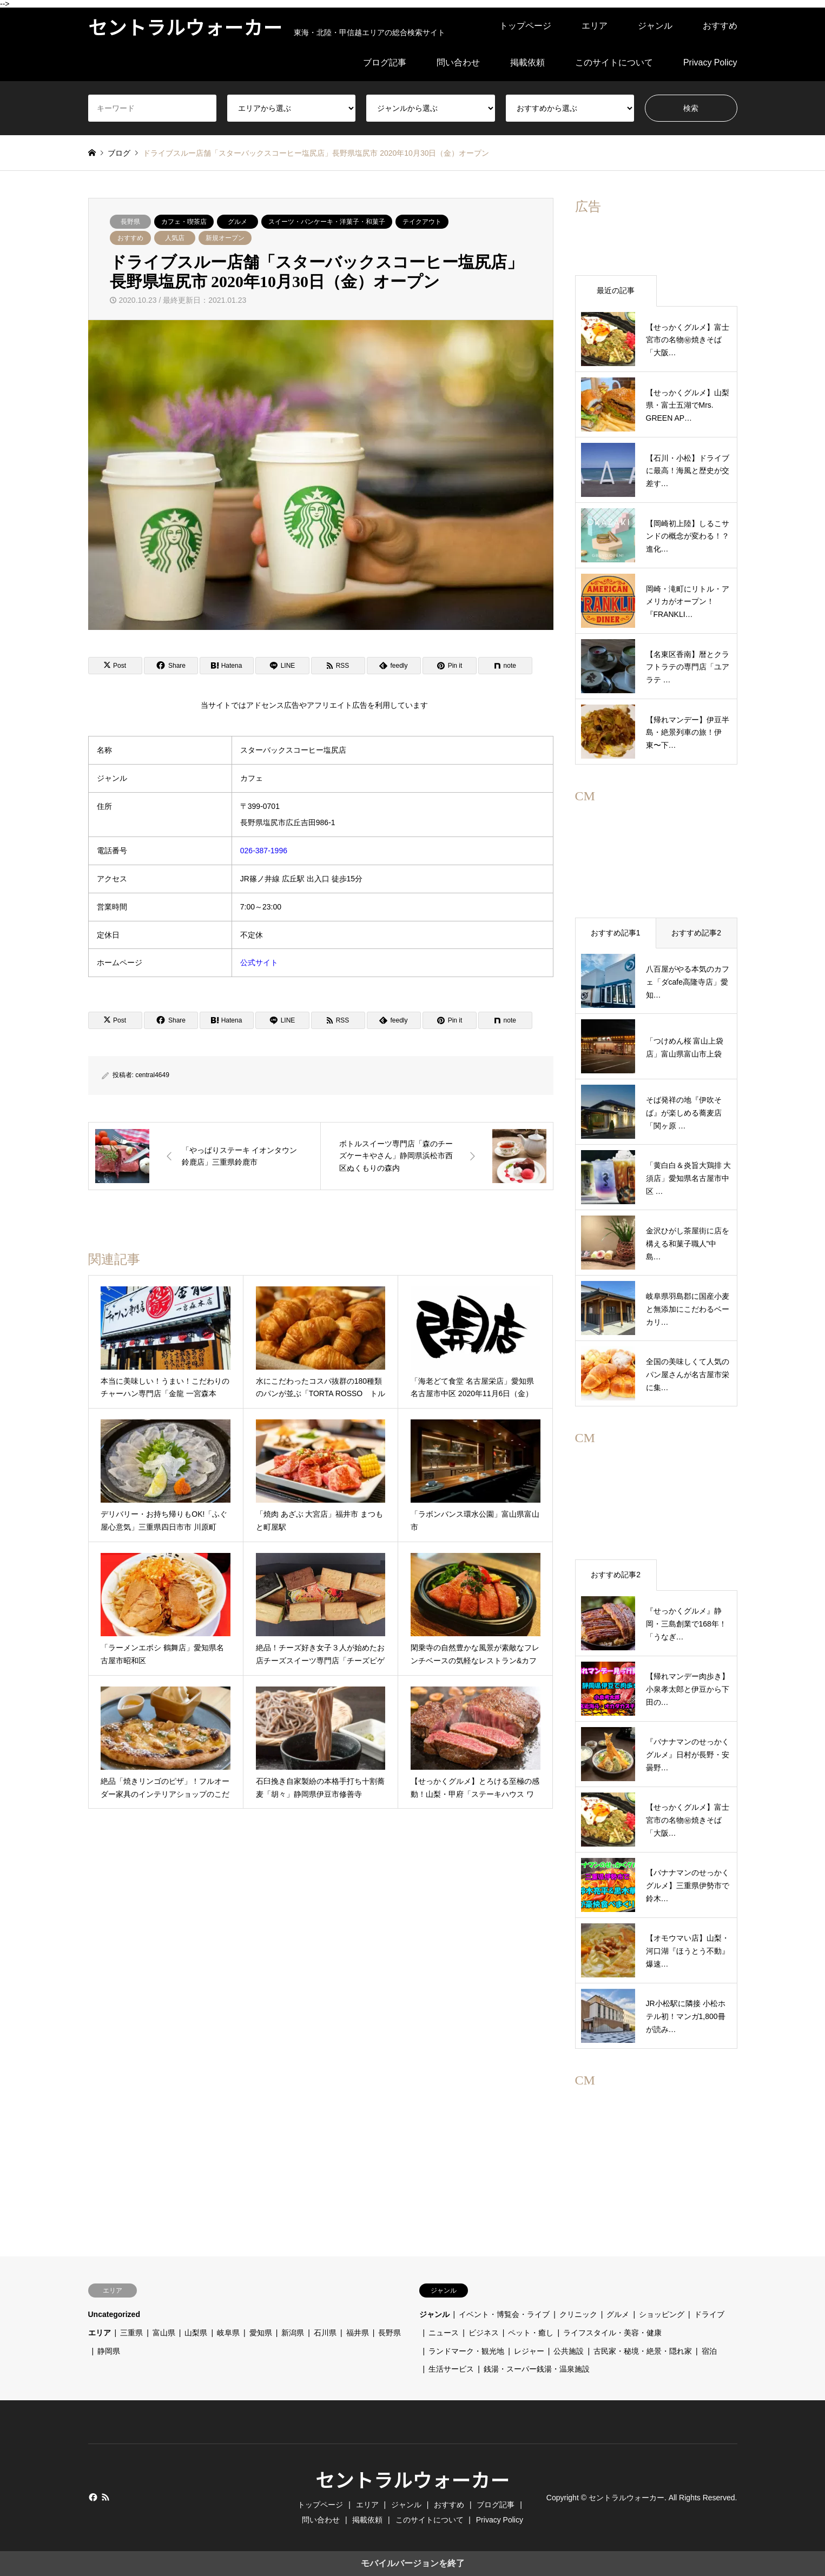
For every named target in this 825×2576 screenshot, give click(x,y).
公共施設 (568, 2351)
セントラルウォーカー (412, 2479)
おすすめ (720, 25)
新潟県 (292, 2332)
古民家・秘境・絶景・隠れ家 (642, 2351)
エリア (595, 25)
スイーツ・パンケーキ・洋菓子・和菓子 (326, 221)
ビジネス (483, 2332)
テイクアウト (421, 221)
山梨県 (195, 2332)
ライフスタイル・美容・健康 (612, 2332)
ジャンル (655, 25)
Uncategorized (114, 2314)
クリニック (578, 2314)
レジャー (529, 2351)
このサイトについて (614, 62)
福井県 (357, 2332)
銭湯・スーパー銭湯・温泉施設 (537, 2369)
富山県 (164, 2332)
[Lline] (282, 665)
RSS (105, 2497)
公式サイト (259, 962)
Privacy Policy (710, 62)
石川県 (325, 2332)
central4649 (152, 1075)
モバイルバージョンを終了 (413, 2563)
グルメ (237, 221)
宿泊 (709, 2351)
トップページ (525, 25)
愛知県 (260, 2332)
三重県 (131, 2332)
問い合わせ (458, 62)
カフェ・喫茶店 (184, 221)
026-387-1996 (263, 850)
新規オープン (225, 238)
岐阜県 (228, 2332)
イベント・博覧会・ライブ (504, 2314)
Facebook (92, 2497)
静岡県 (108, 2351)
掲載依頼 (527, 62)
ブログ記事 (384, 62)
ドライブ (709, 2314)
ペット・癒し (530, 2332)
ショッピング (661, 2314)
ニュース (443, 2332)
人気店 (174, 238)
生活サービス (451, 2369)
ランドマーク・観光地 (466, 2351)
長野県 (130, 221)
